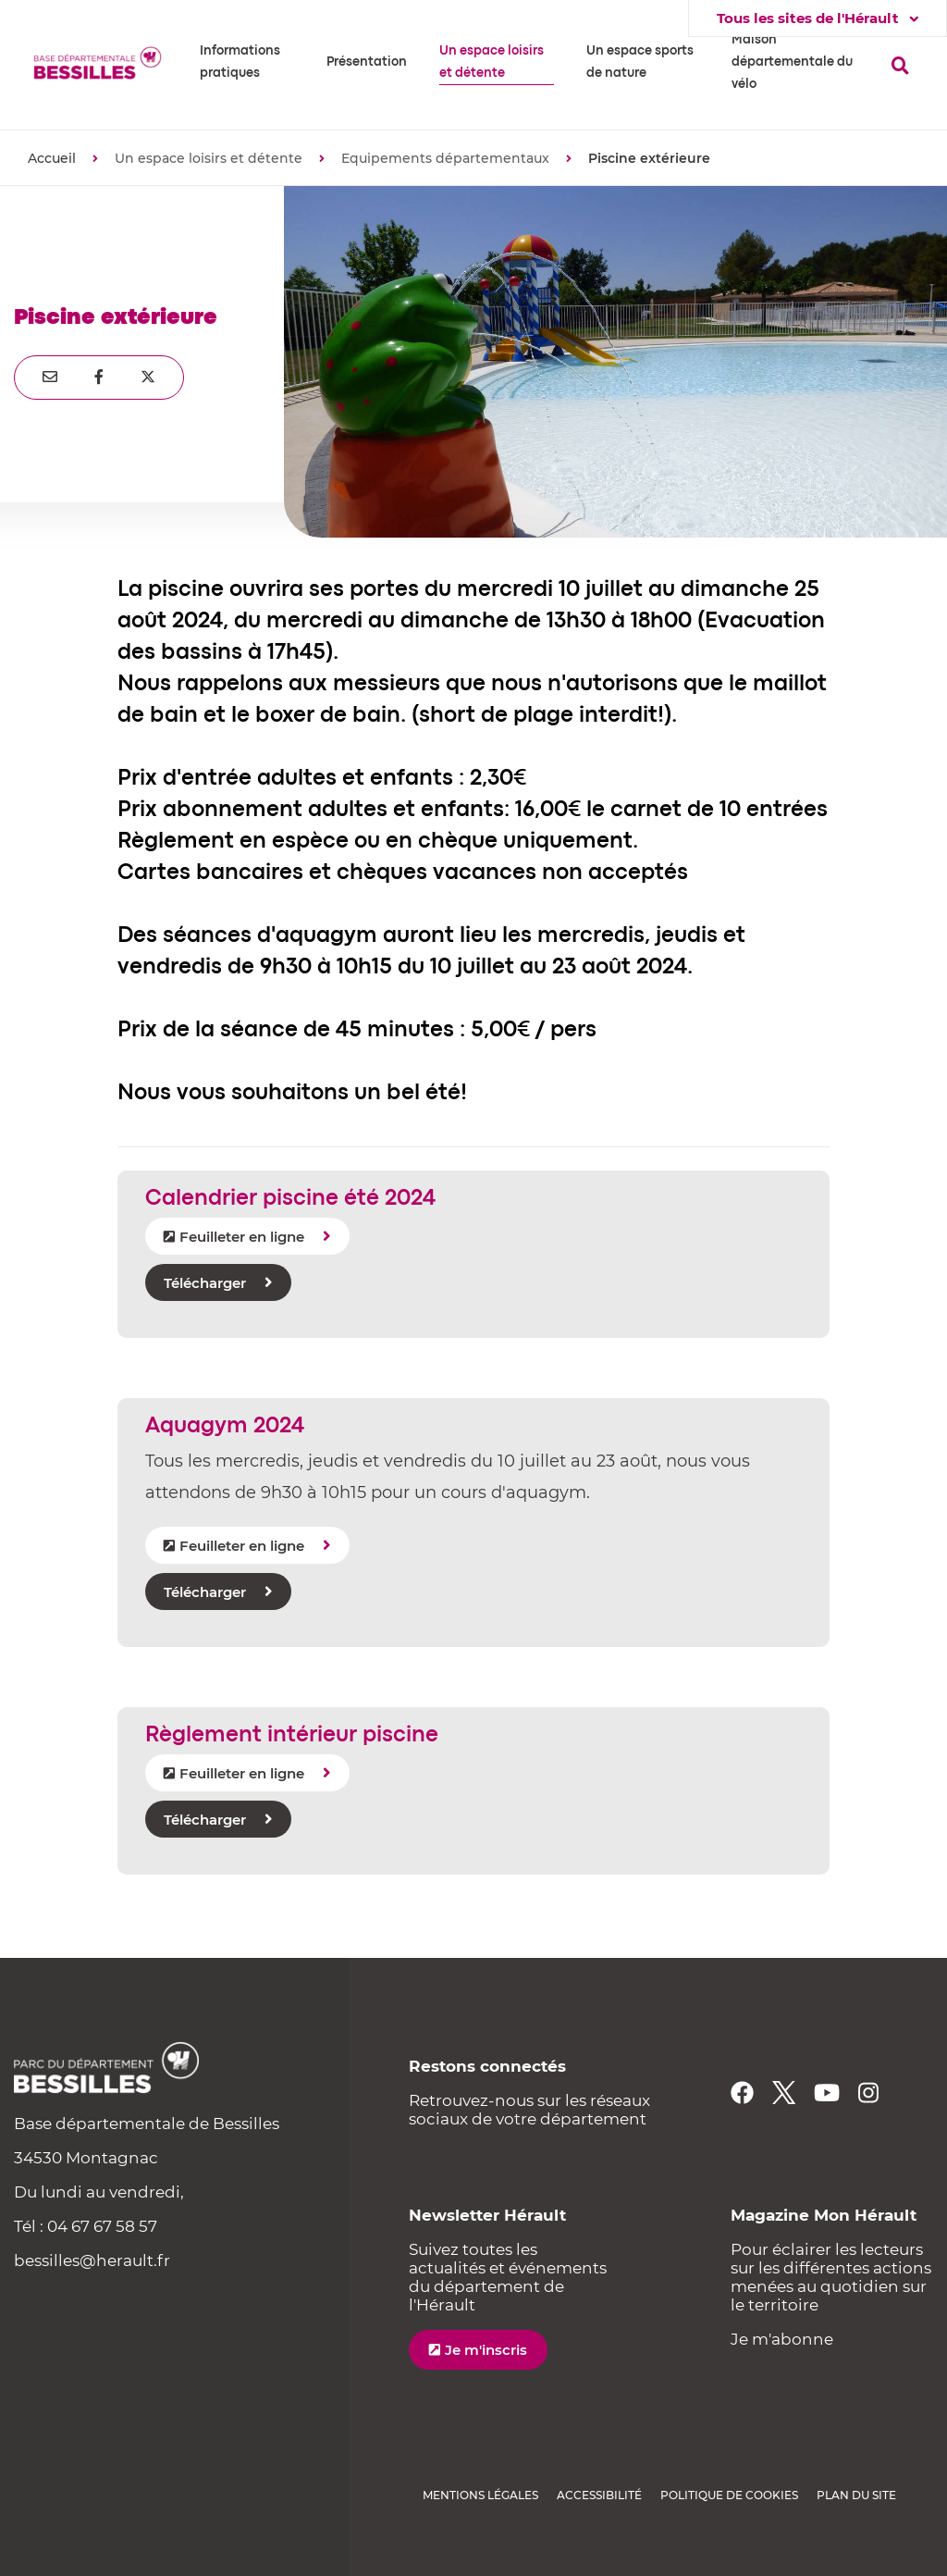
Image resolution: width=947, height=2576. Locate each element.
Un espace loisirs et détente (208, 158)
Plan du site (856, 2495)
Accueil (52, 158)
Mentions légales (480, 2495)
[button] (247, 62)
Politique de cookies (729, 2495)
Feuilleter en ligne (241, 1236)
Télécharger (205, 1283)
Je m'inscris (486, 2350)
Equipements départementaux (445, 158)
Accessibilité (599, 2495)
